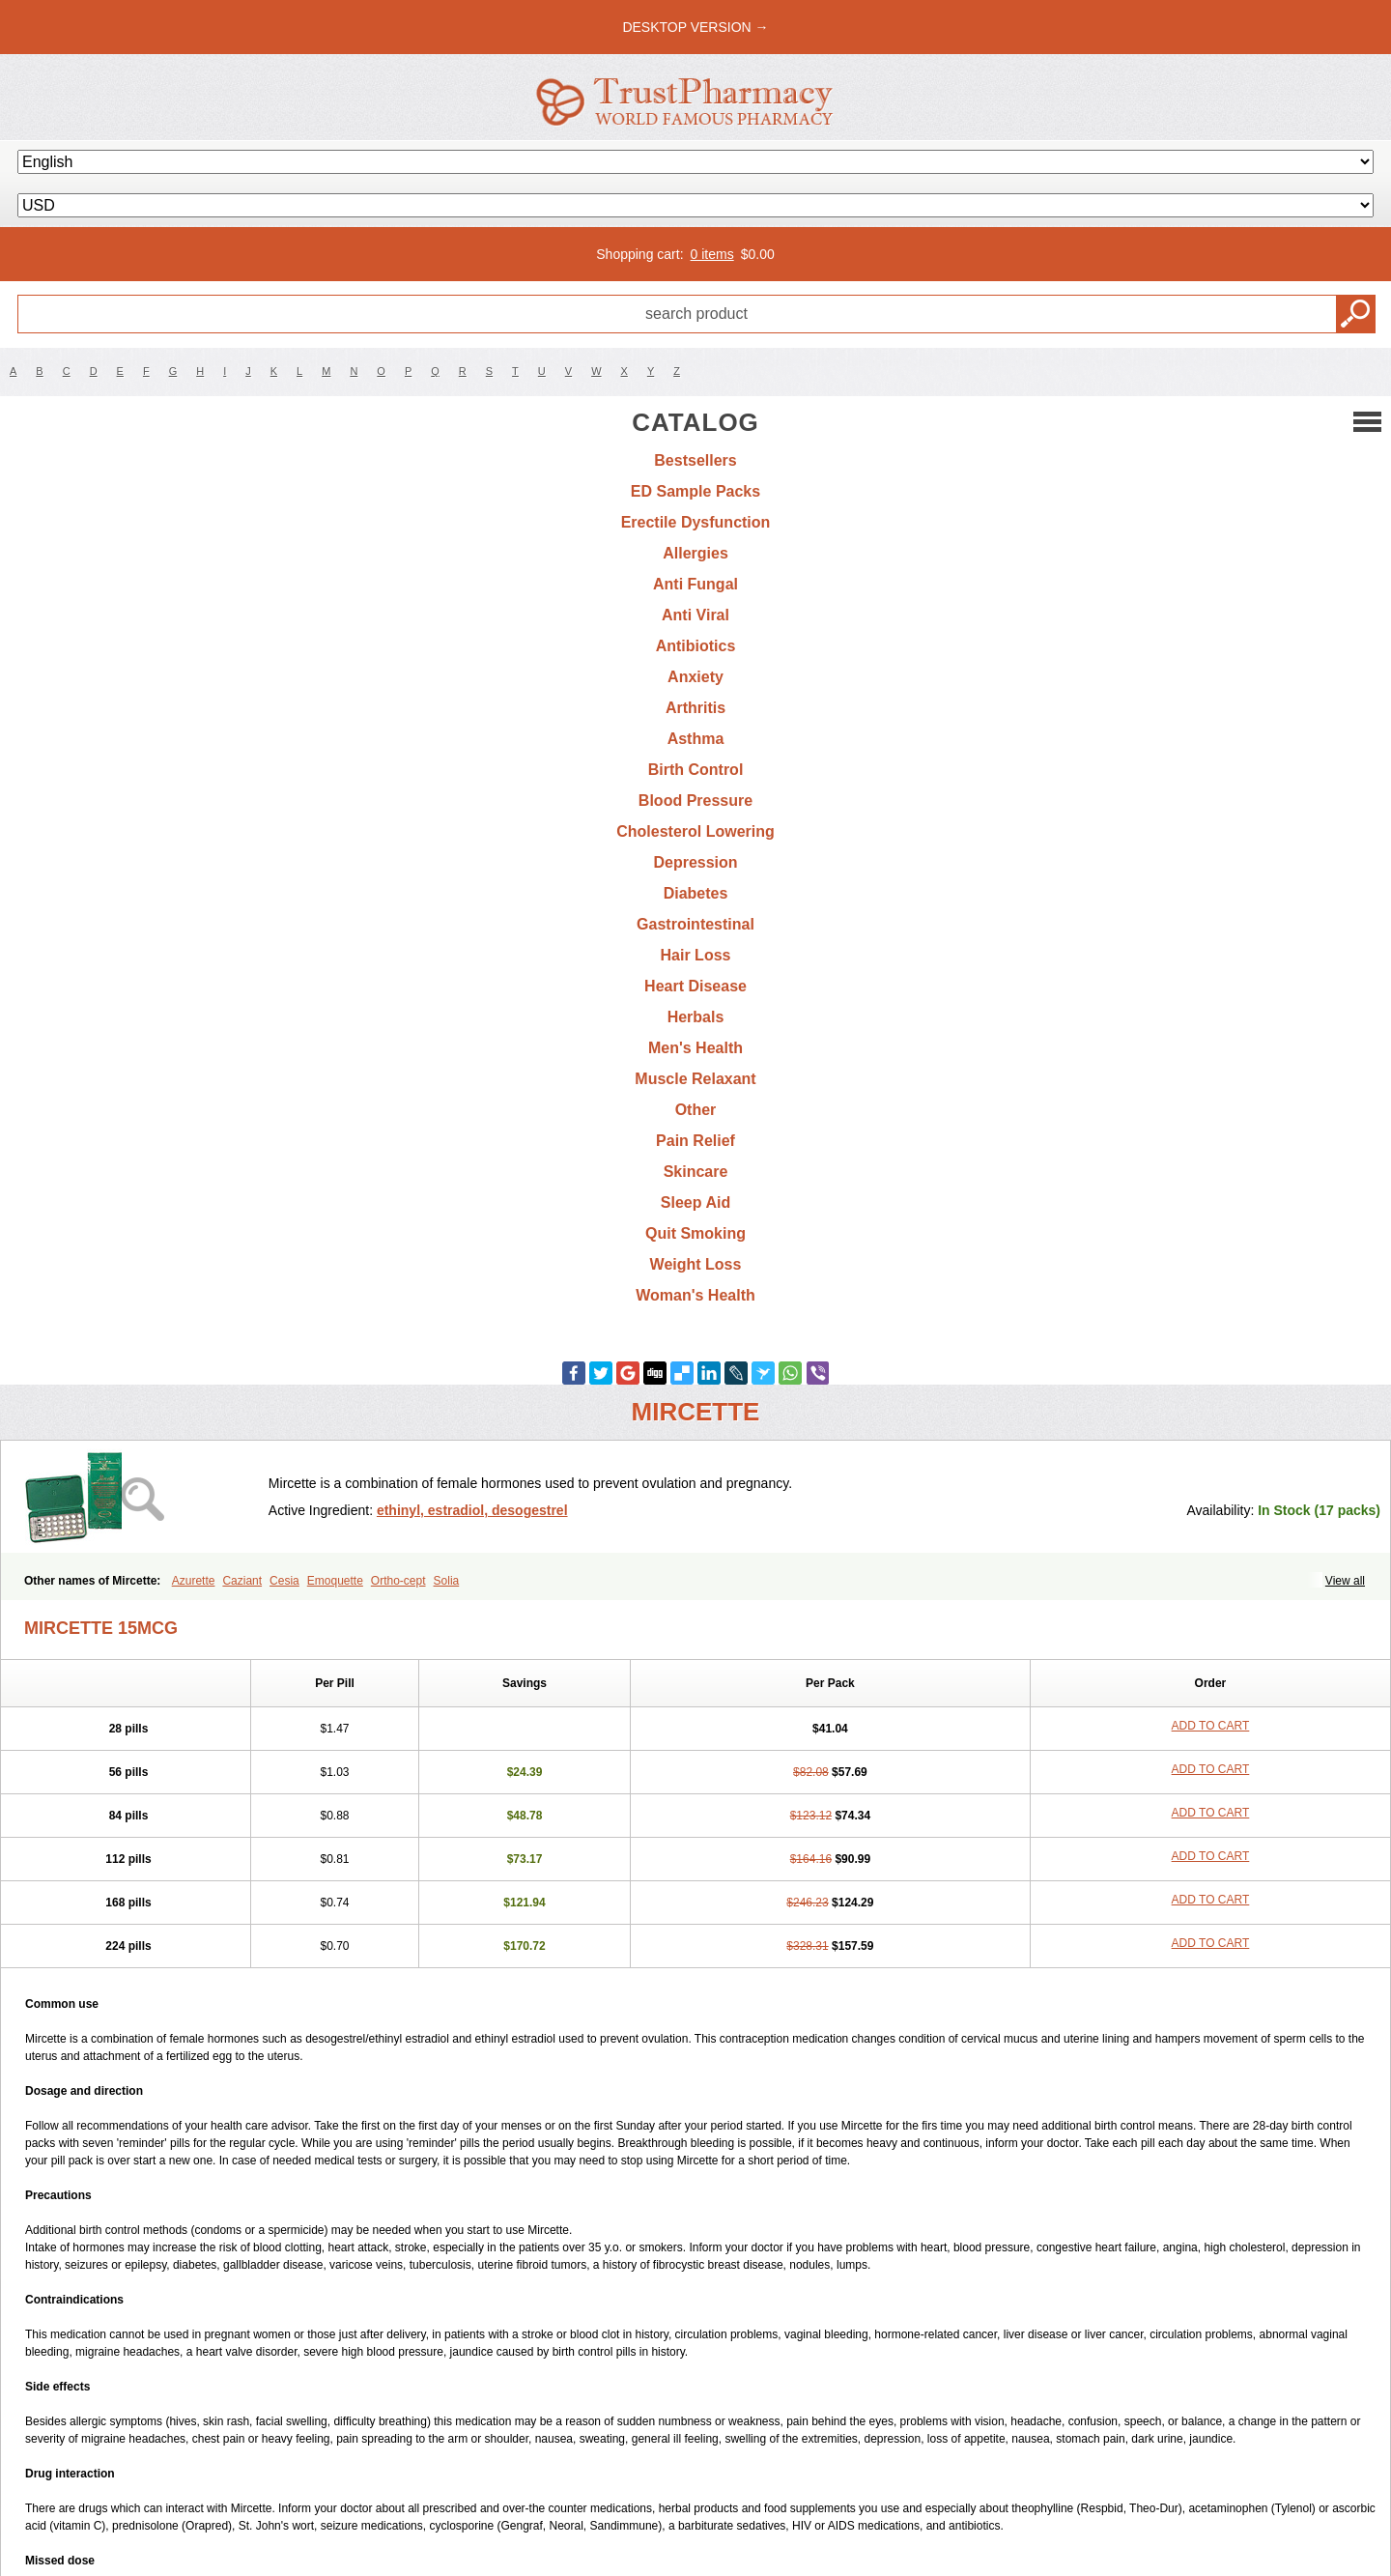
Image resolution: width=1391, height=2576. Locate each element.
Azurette (193, 1581)
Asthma (695, 738)
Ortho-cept (398, 1581)
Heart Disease (695, 986)
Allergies (695, 553)
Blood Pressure (695, 800)
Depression (695, 862)
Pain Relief (695, 1140)
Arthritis (695, 708)
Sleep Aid (695, 1202)
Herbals (695, 1017)
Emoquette (335, 1581)
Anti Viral (695, 615)
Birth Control (696, 769)
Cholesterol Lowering (695, 831)
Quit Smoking (695, 1233)
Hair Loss (696, 955)
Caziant (242, 1581)
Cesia (284, 1581)
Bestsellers (695, 460)
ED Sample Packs (695, 491)
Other (696, 1110)
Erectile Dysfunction (696, 522)
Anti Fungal (695, 584)
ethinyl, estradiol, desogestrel (472, 1510)
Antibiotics (696, 646)
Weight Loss (696, 1264)
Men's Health (695, 1048)
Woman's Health (695, 1295)
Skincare (696, 1171)
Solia (447, 1581)
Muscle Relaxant (695, 1079)
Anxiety (695, 677)
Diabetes (696, 893)
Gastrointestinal (695, 924)
